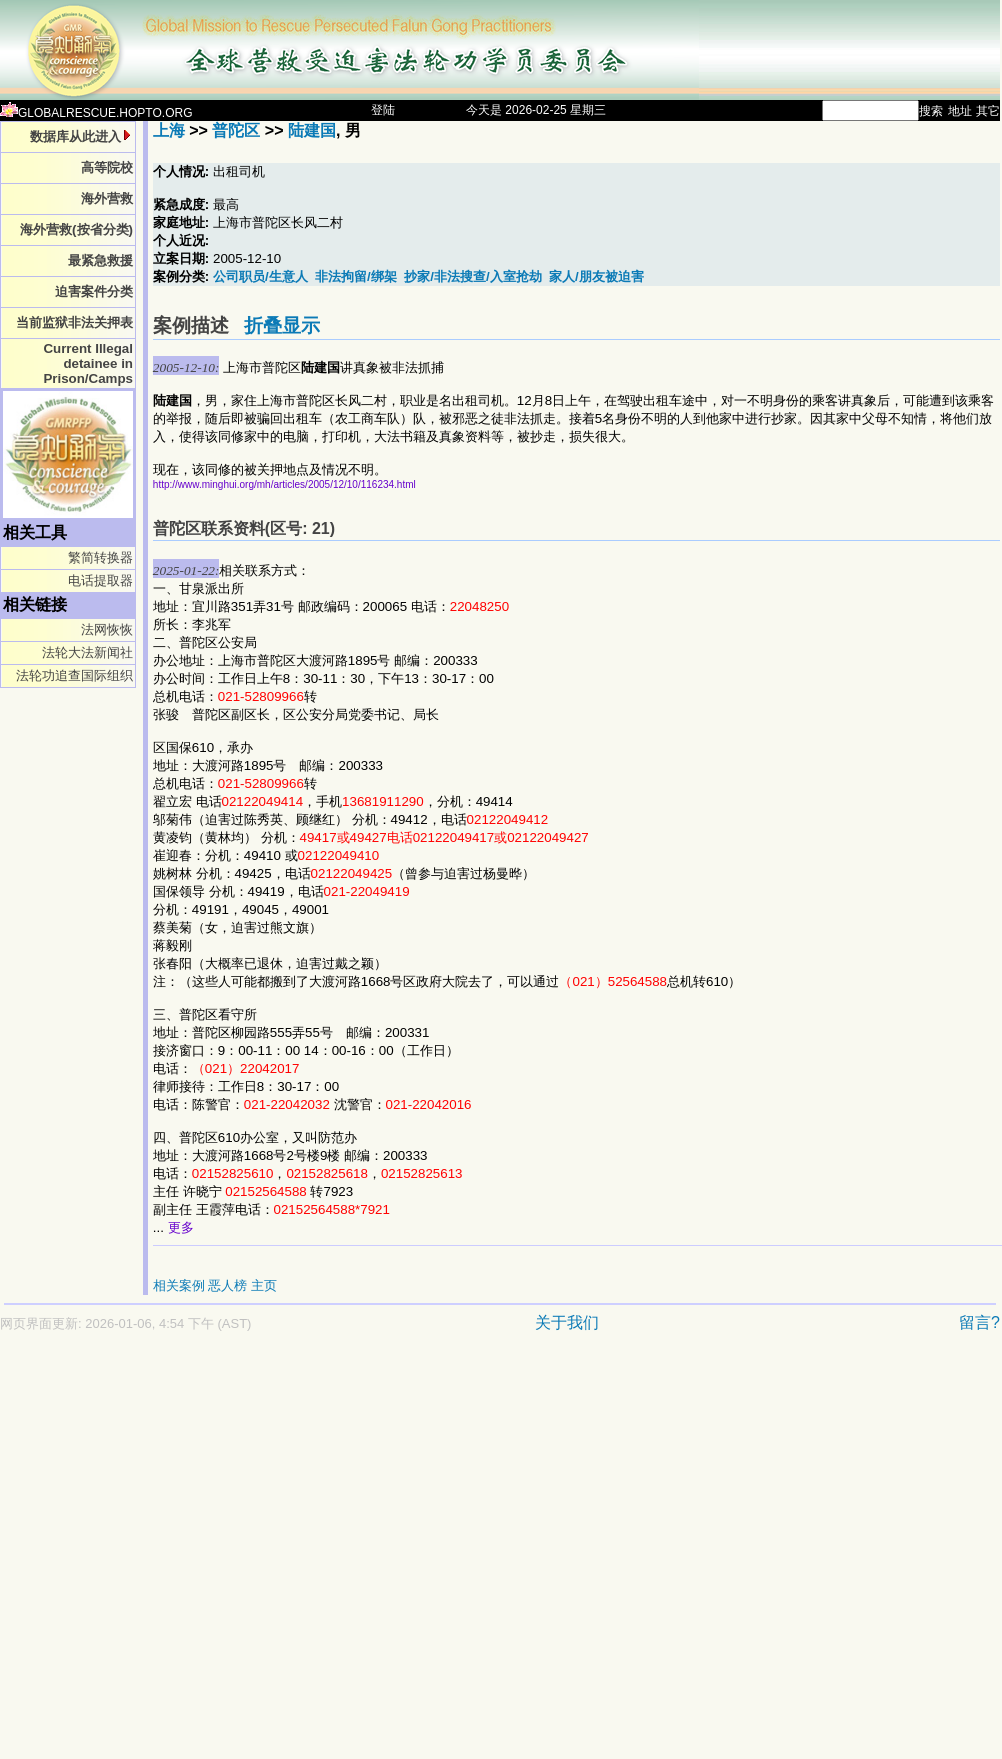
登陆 (383, 110)
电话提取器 (100, 580)
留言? (979, 1322)
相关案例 (179, 1285)
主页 (264, 1285)
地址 (960, 111)
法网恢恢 (107, 629)
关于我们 (567, 1322)
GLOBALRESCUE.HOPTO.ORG (96, 113)
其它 (988, 111)
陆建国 (312, 130)
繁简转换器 (100, 557)
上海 (169, 130)
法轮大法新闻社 (87, 652)
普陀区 (236, 130)
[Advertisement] (187, 1555)
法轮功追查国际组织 (74, 675)
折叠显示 (282, 325)
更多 (181, 1227)
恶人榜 (227, 1285)
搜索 (931, 111)
